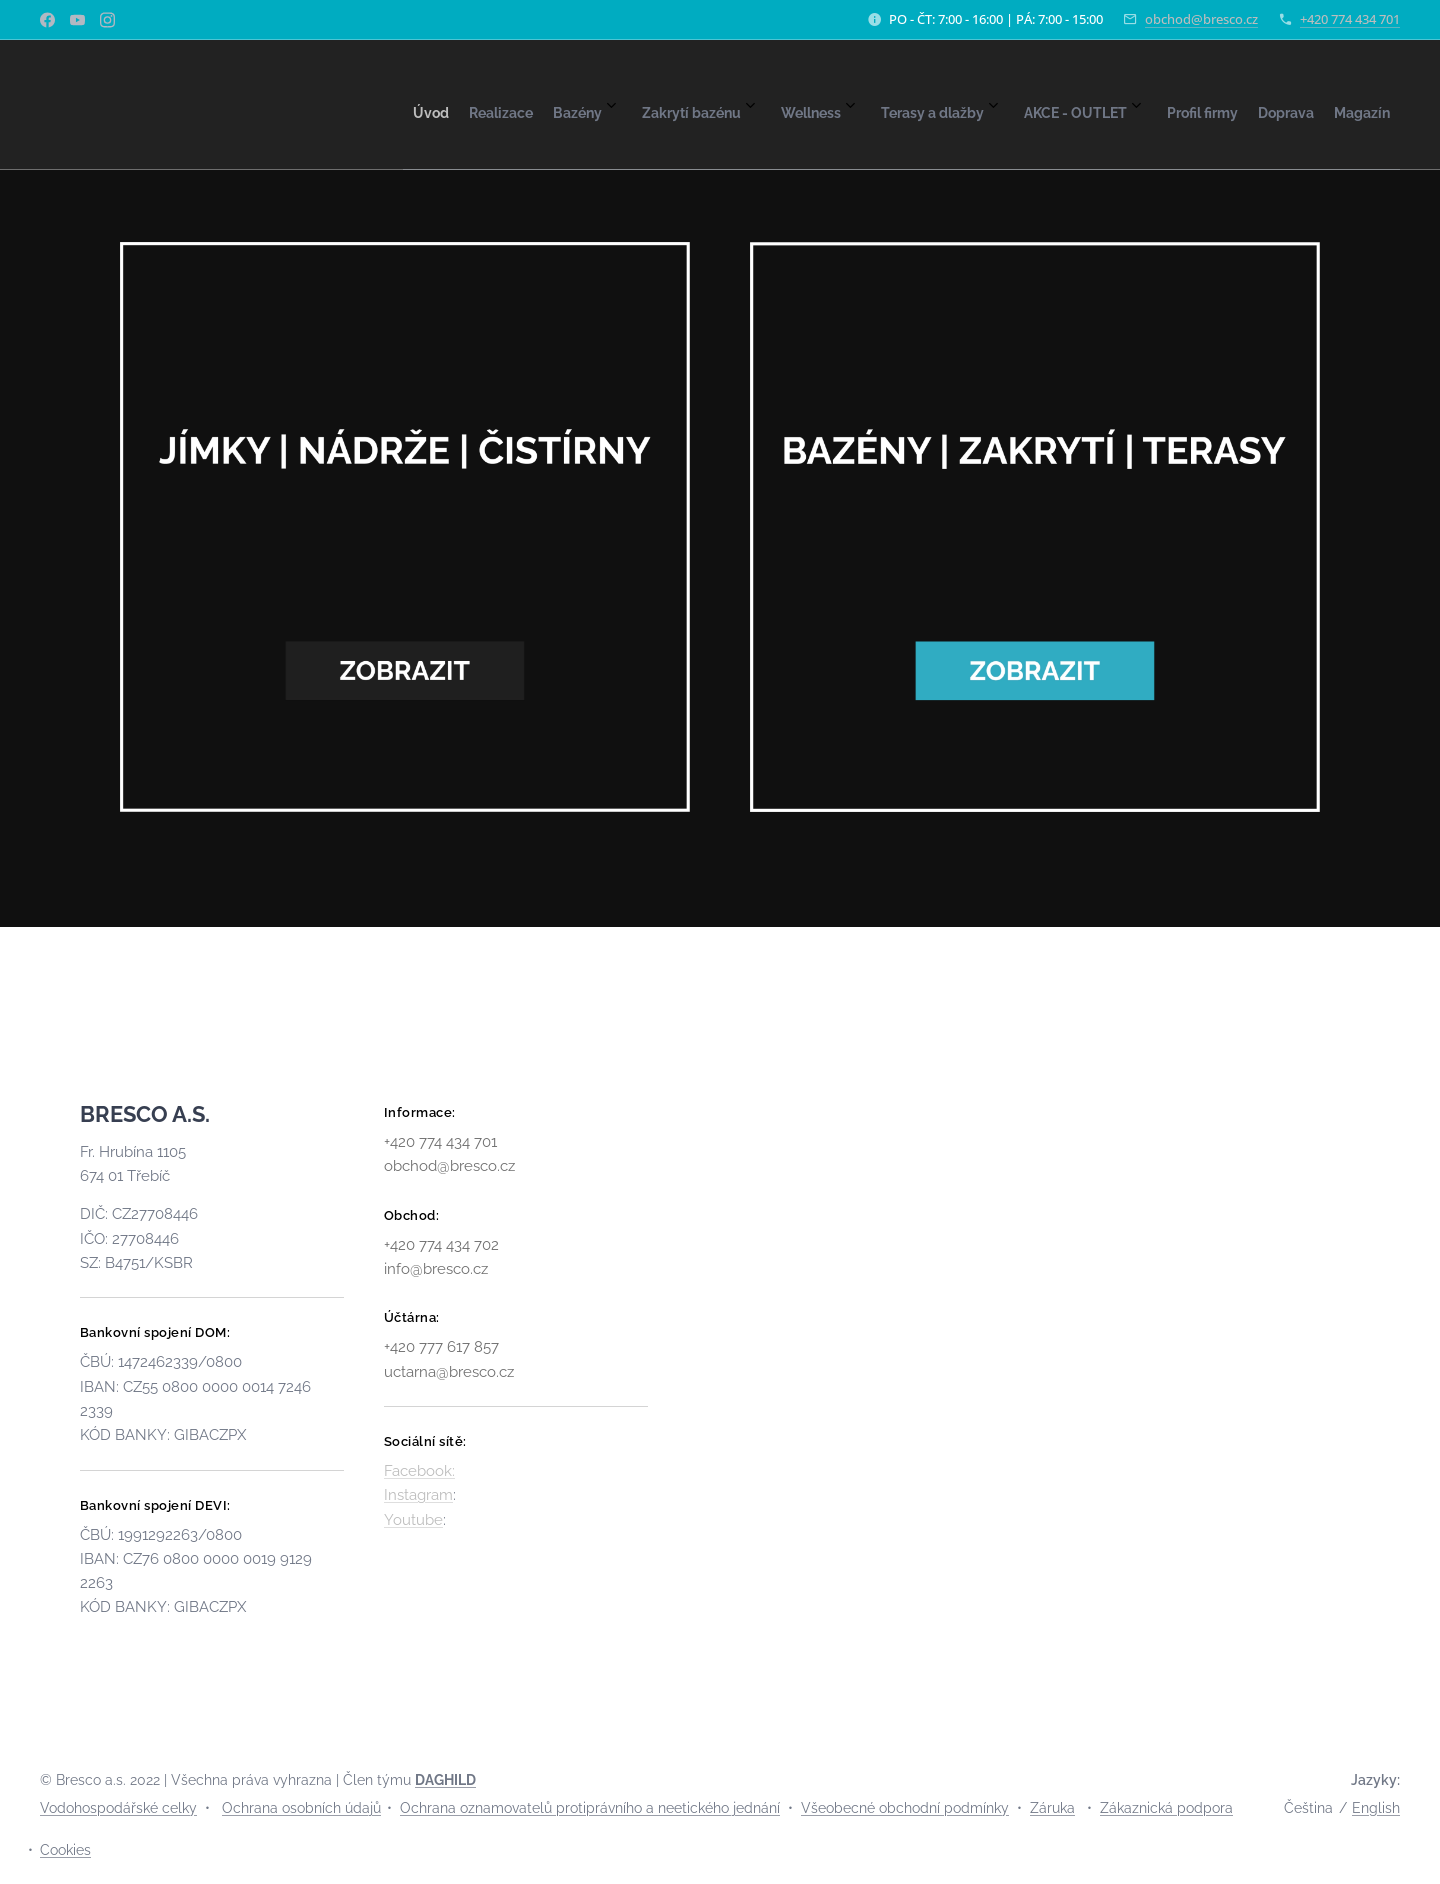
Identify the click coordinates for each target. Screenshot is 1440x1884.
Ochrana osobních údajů (301, 1808)
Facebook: (419, 1471)
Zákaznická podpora (1166, 1808)
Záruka (1052, 1808)
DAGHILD (445, 1780)
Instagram (418, 1495)
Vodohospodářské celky (118, 1808)
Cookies (65, 1850)
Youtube (413, 1520)
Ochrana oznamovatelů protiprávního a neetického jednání (590, 1808)
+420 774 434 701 (1350, 19)
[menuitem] (988, 105)
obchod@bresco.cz (1201, 19)
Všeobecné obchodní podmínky (905, 1808)
